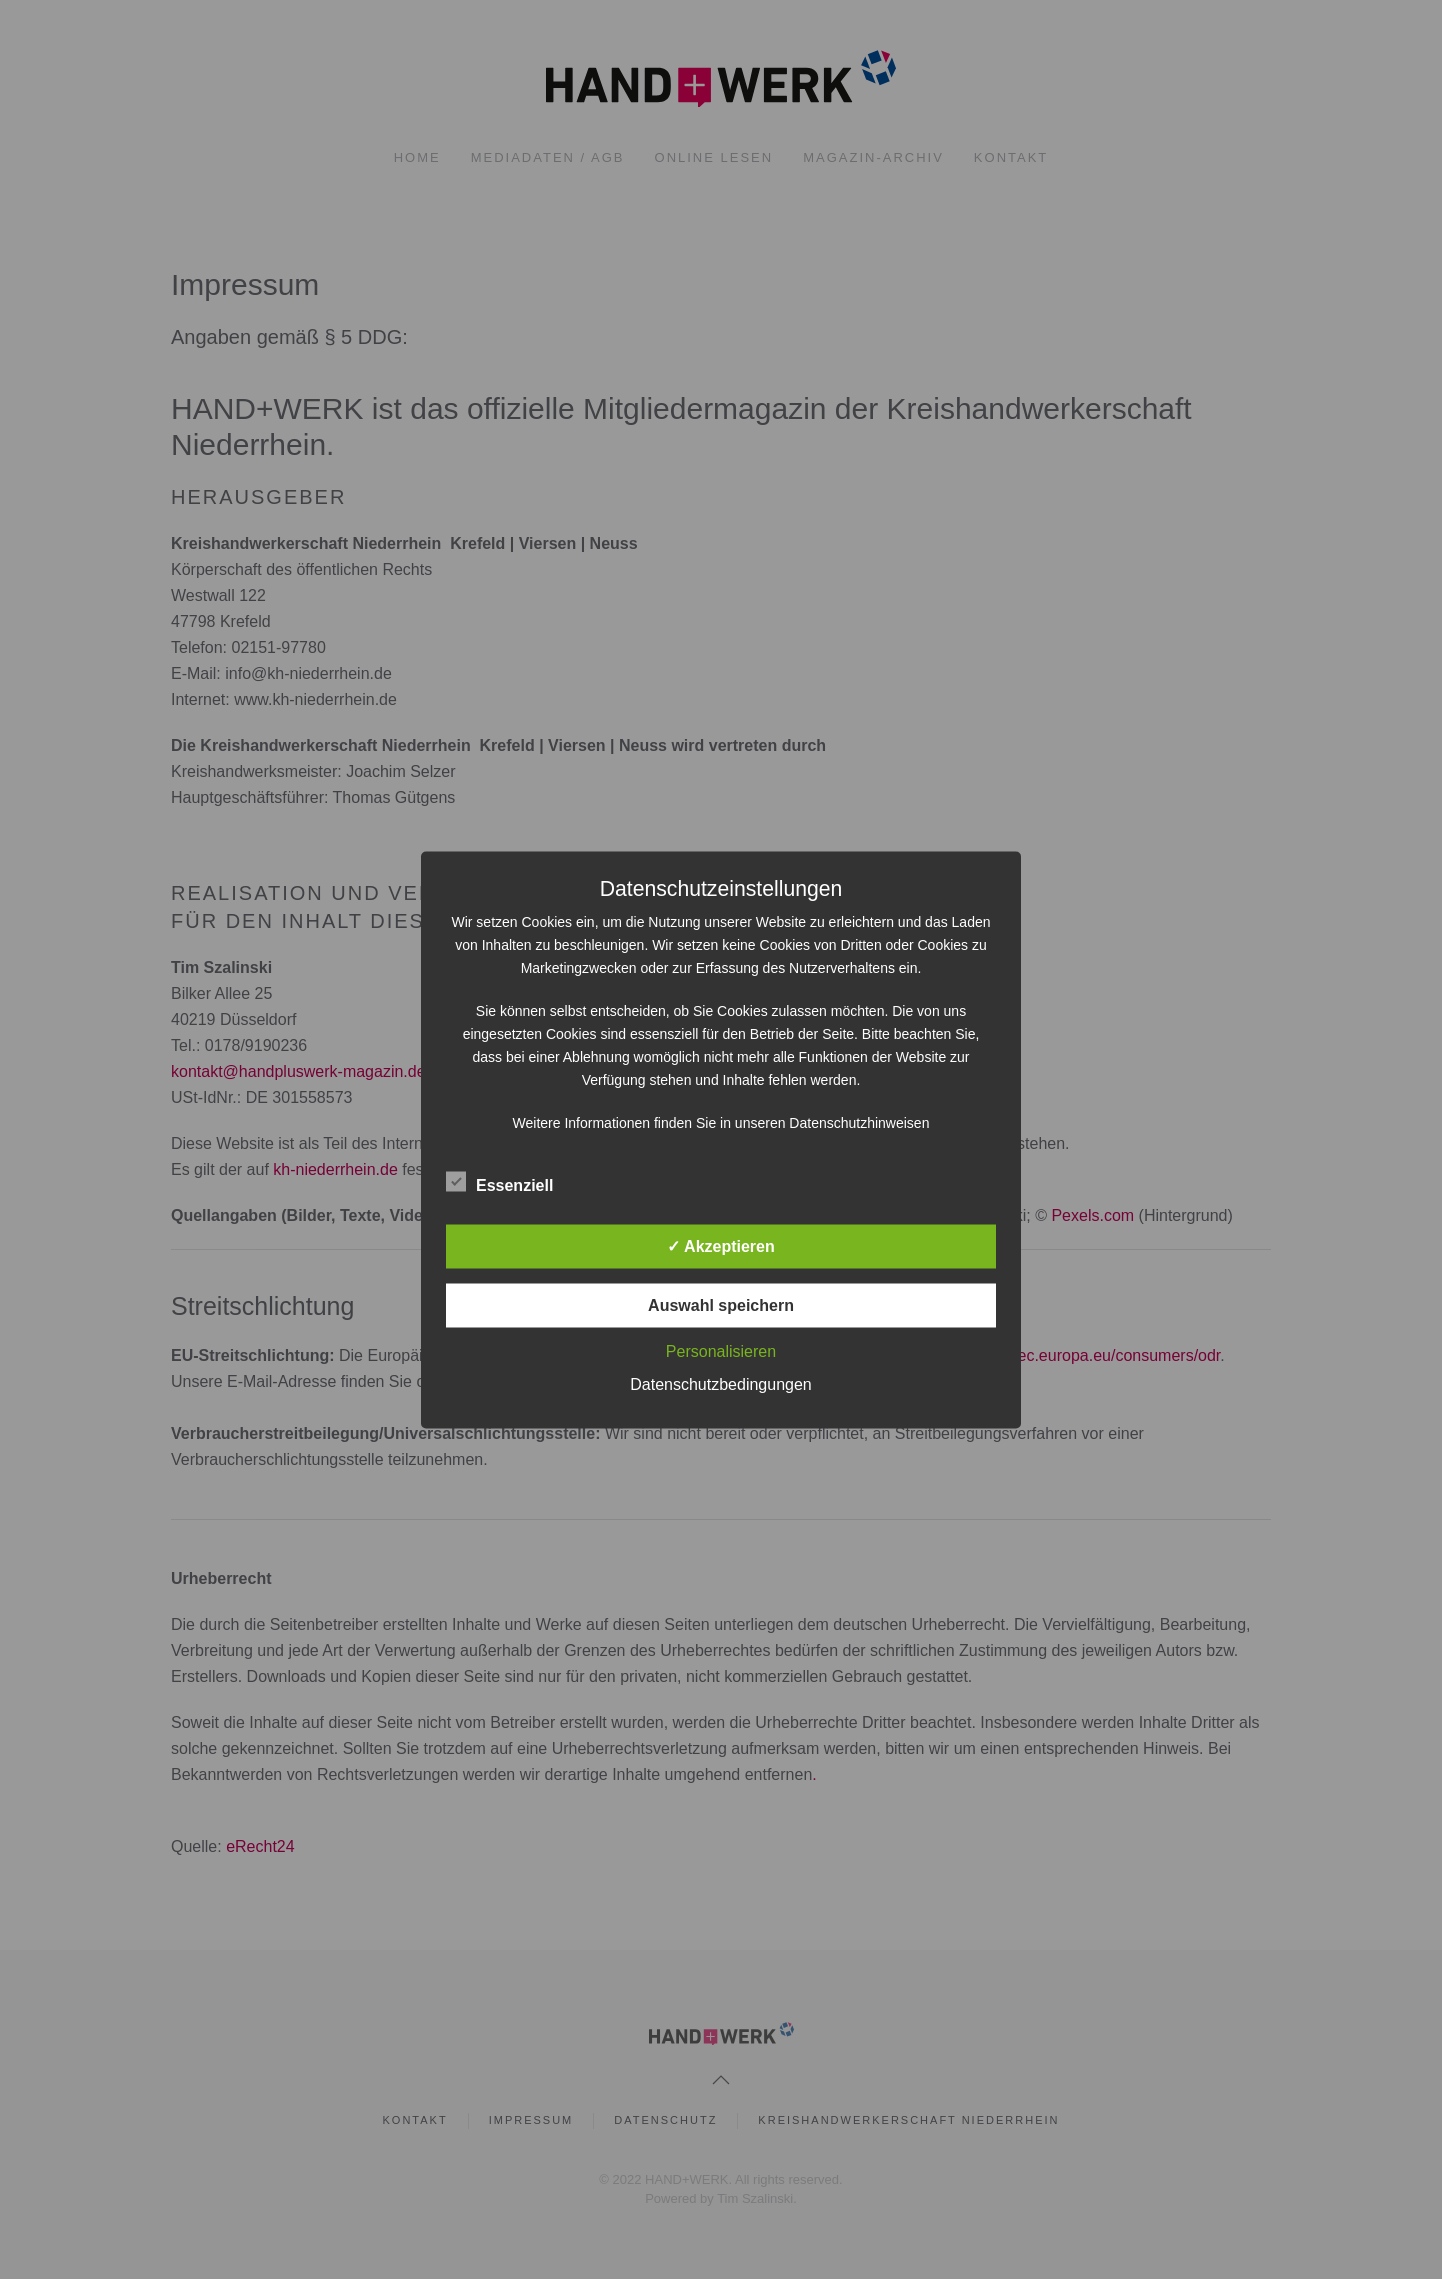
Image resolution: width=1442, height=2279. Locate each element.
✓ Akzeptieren (721, 1245)
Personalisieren (721, 1350)
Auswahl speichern (721, 1304)
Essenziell (499, 1182)
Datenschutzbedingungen (720, 1383)
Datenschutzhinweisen (859, 1122)
